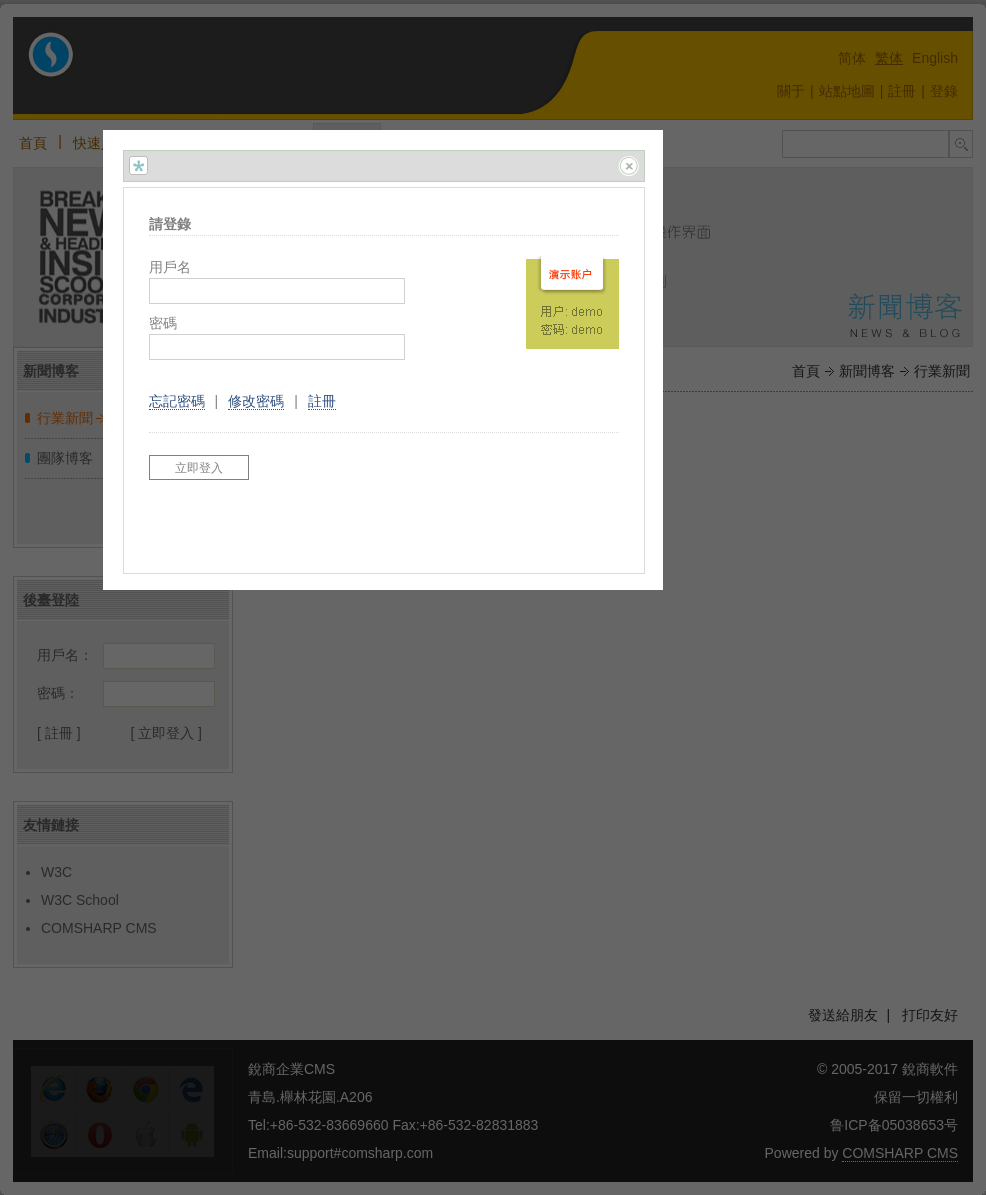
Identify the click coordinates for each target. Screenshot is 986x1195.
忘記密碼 (177, 401)
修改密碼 (256, 401)
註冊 (322, 401)
